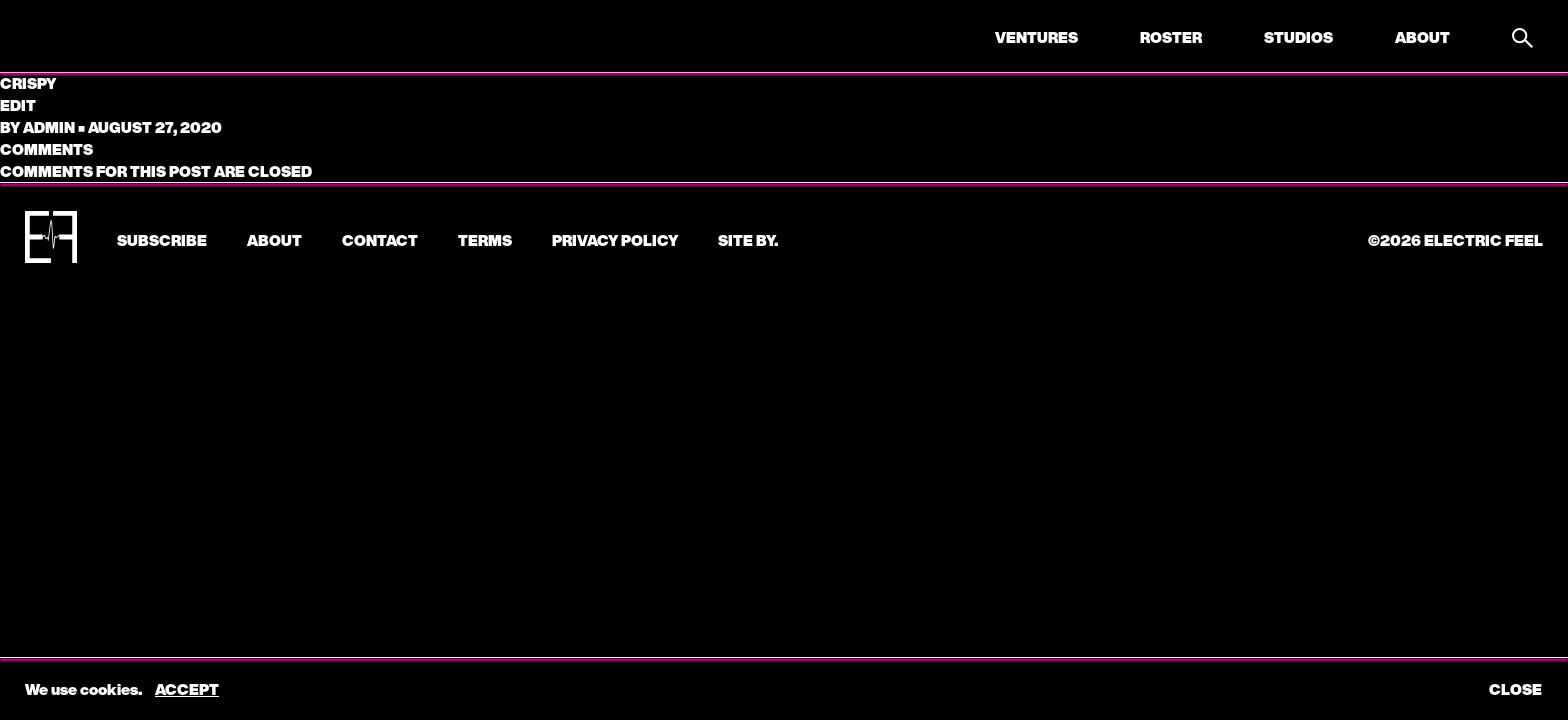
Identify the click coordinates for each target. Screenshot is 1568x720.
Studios (1298, 37)
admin (49, 127)
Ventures (1036, 37)
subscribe (162, 240)
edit (18, 105)
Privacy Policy (615, 240)
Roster (1171, 37)
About (1422, 37)
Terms (485, 240)
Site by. (748, 240)
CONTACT (380, 240)
